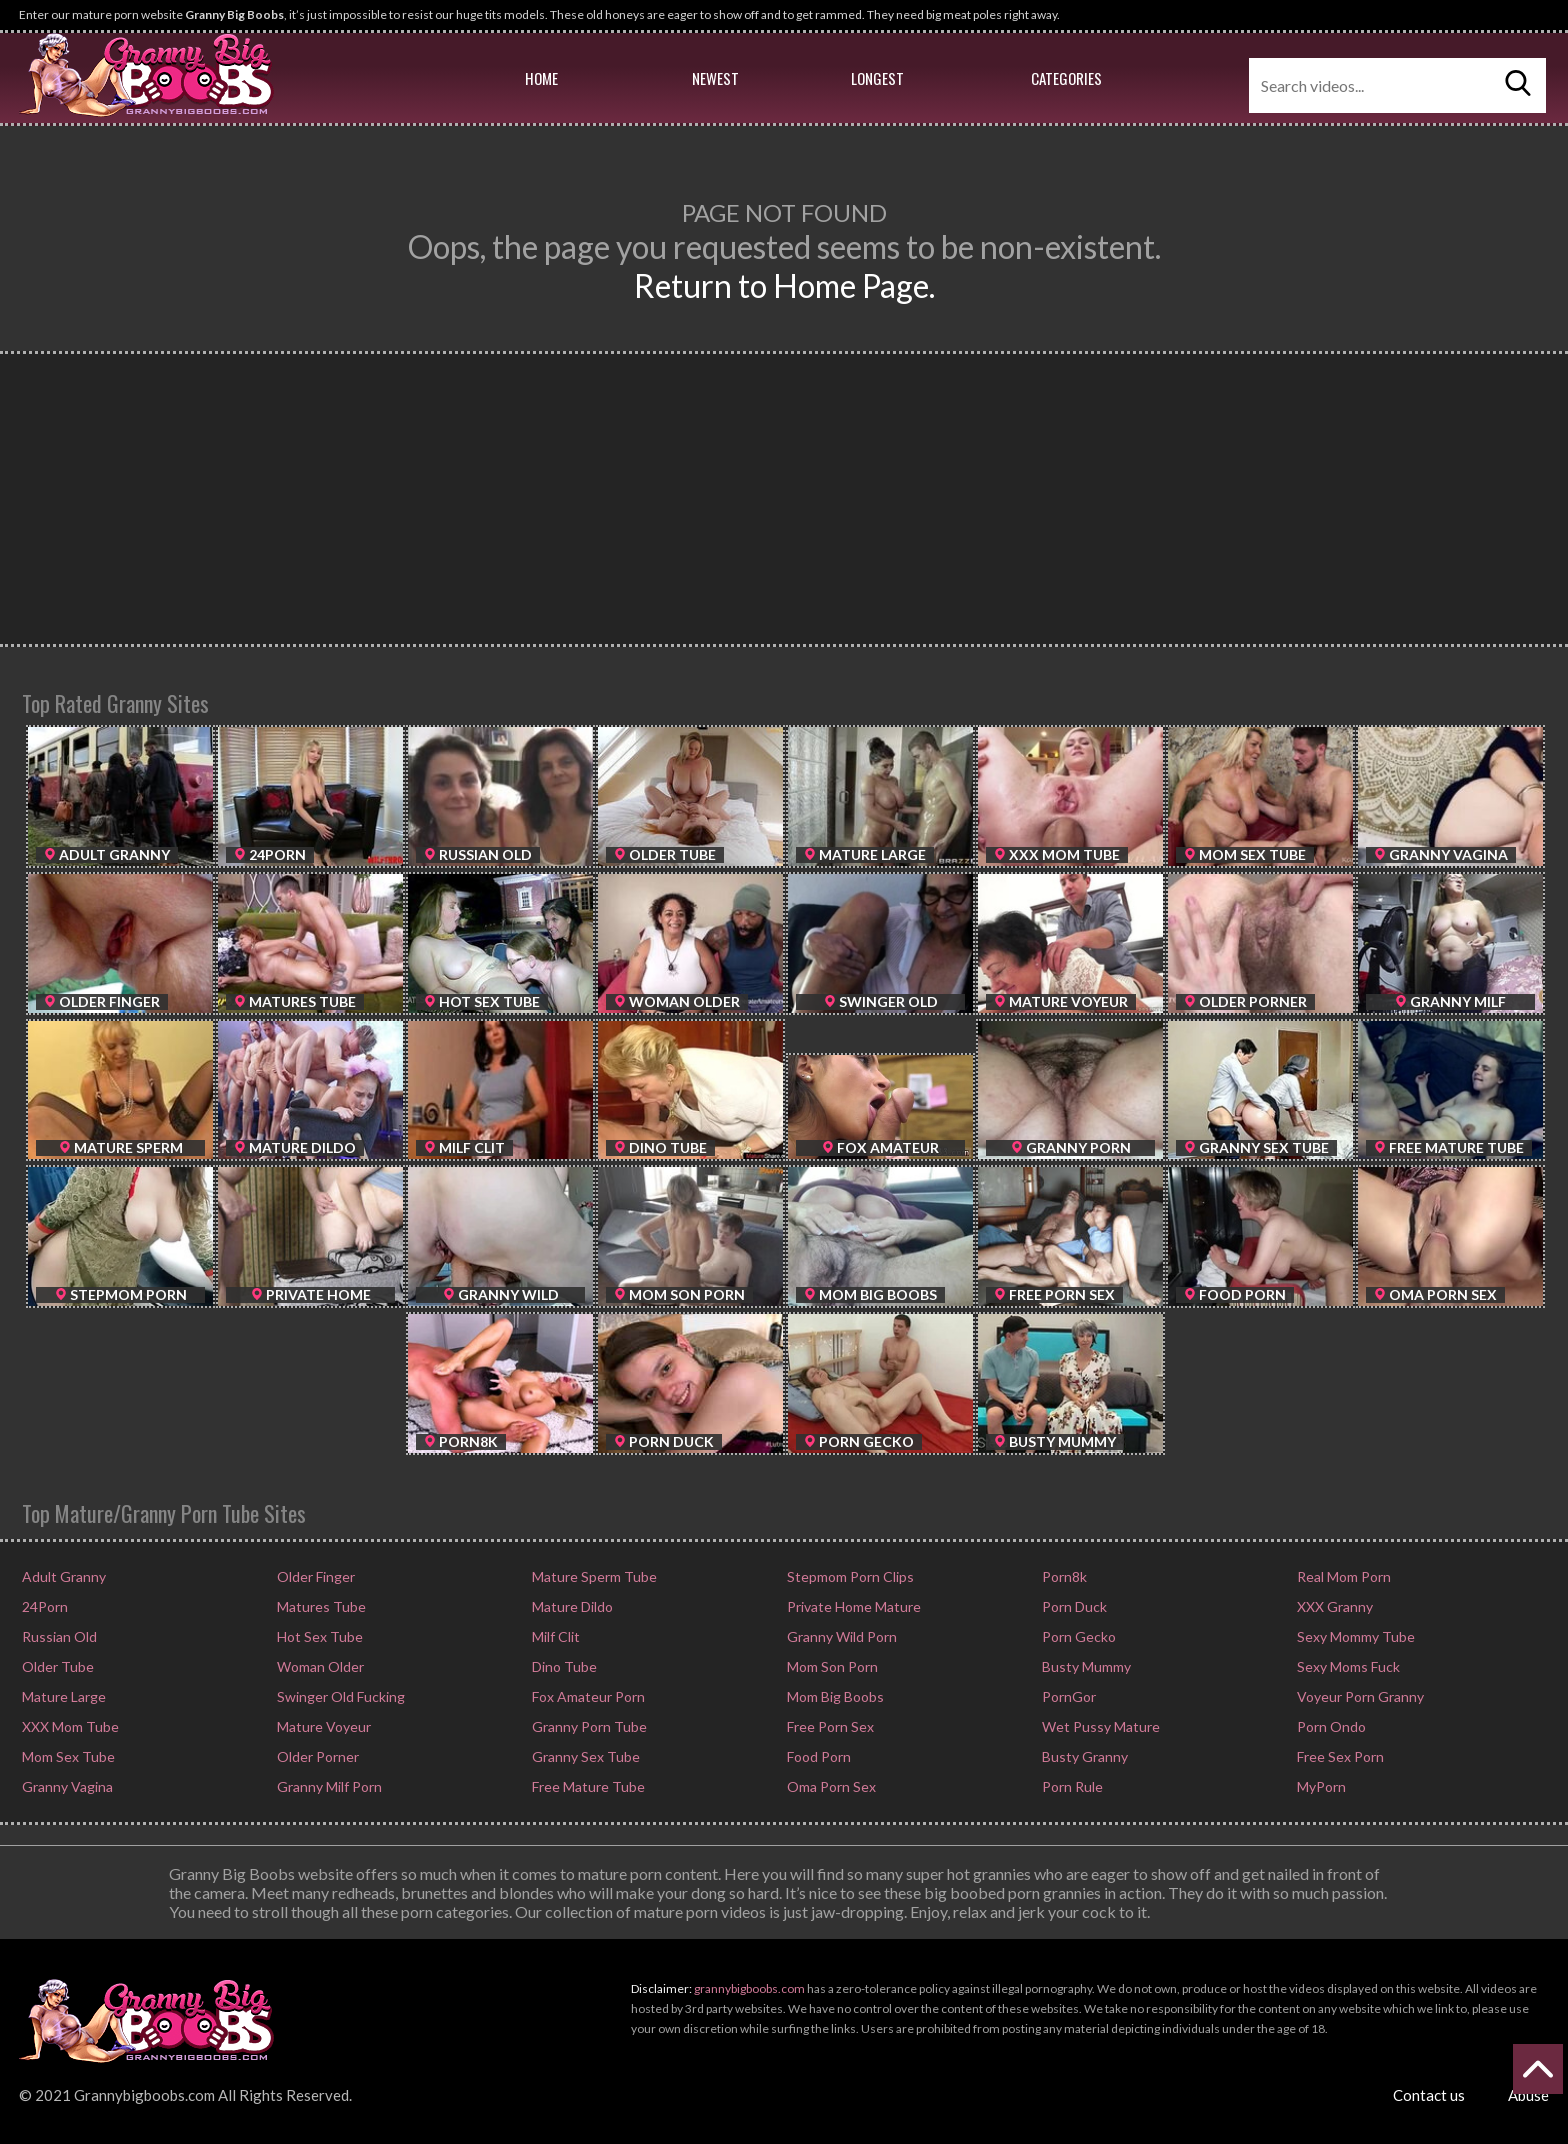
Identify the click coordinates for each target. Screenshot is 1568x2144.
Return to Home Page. (784, 285)
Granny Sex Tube (584, 1756)
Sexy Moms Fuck (1347, 1666)
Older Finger (314, 1576)
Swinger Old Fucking (339, 1696)
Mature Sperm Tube (593, 1576)
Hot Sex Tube (318, 1636)
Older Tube (56, 1666)
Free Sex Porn (1339, 1756)
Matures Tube (320, 1606)
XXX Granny (1333, 1606)
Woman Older (319, 1666)
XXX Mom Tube (69, 1726)
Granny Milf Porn (328, 1786)
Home (541, 78)
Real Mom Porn (1342, 1576)
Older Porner (316, 1756)
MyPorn (1320, 1786)
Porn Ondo (1330, 1726)
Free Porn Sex (829, 1726)
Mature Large (62, 1696)
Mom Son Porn (831, 1666)
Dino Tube (563, 1666)
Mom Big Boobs (834, 1696)
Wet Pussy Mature (1099, 1726)
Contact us (1429, 2095)
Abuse (1528, 2095)
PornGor (1067, 1696)
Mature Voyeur (322, 1726)
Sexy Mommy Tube (1354, 1636)
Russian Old (58, 1636)
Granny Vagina (66, 1786)
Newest (715, 78)
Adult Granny (62, 1576)
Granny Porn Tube (588, 1726)
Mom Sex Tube (67, 1756)
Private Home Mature (852, 1606)
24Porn (43, 1606)
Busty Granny (1083, 1756)
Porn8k (1063, 1576)
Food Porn (817, 1756)
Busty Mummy (1085, 1666)
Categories (1066, 78)
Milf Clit (554, 1636)
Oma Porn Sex (830, 1786)
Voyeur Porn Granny (1359, 1696)
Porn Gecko (1077, 1636)
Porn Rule (1071, 1786)
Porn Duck (1073, 1606)
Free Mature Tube (587, 1786)
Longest (877, 78)
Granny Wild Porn (840, 1636)
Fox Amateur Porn (587, 1696)
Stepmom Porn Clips (849, 1576)
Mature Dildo (571, 1606)
